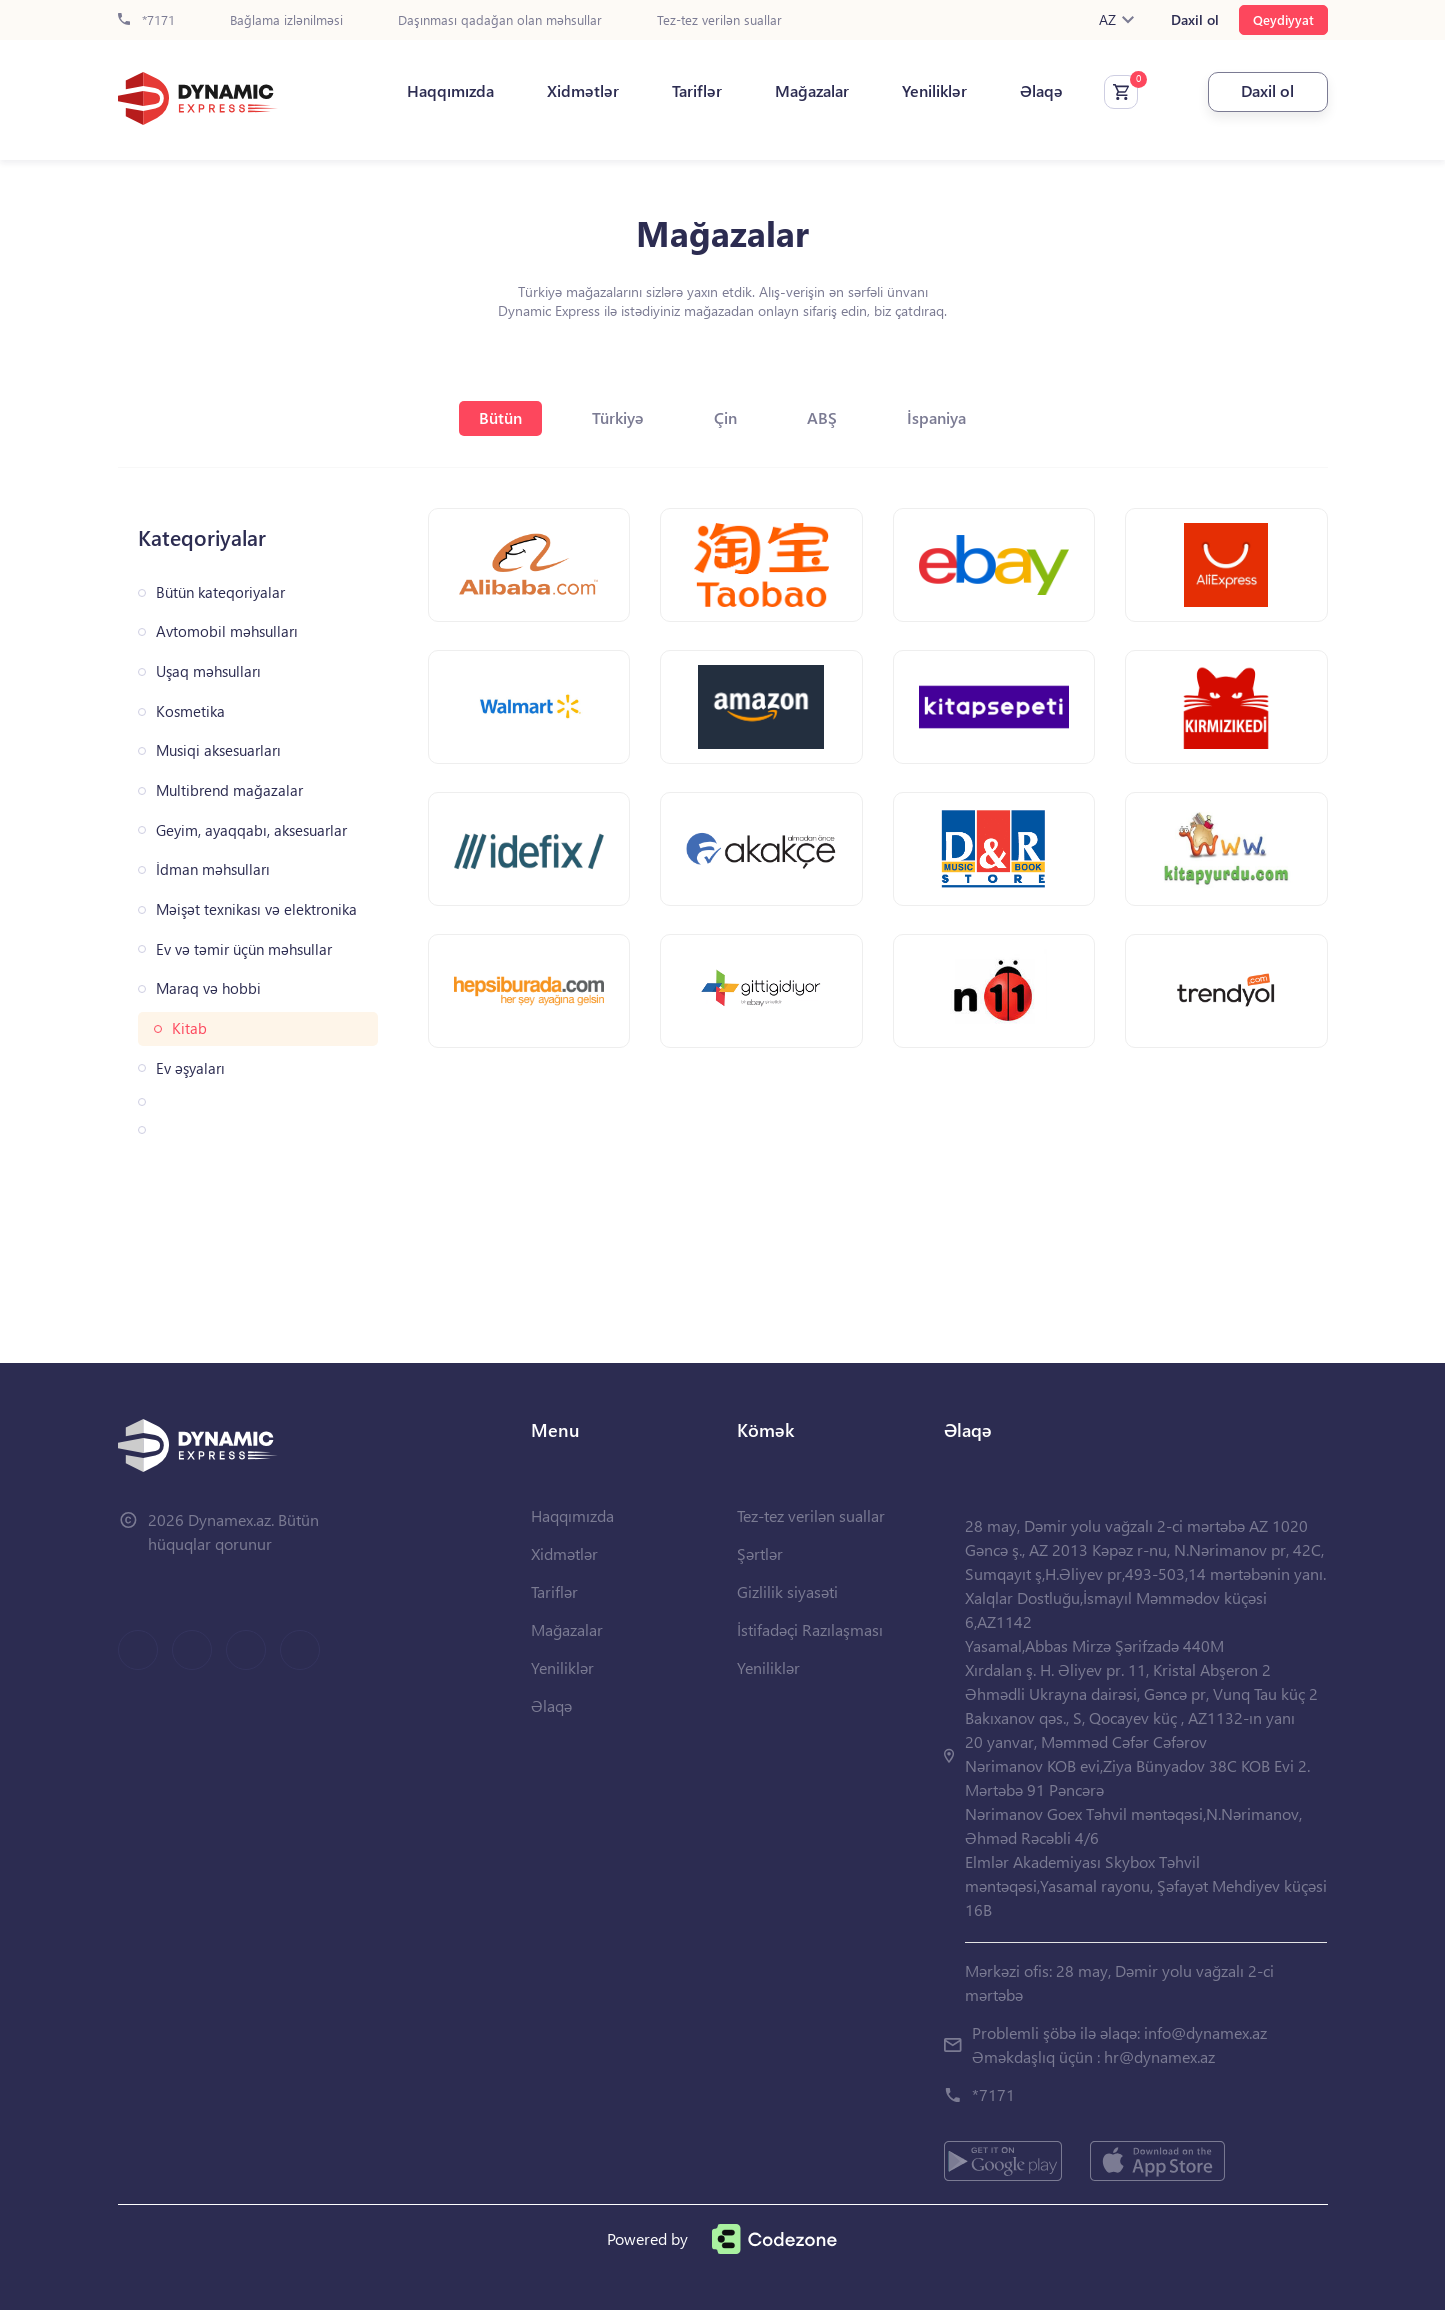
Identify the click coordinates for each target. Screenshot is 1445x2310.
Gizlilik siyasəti (787, 1591)
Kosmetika (190, 711)
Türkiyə (618, 417)
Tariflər (697, 91)
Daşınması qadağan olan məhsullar (500, 20)
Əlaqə (1041, 91)
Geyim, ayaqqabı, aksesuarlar (251, 830)
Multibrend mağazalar (229, 790)
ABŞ (822, 417)
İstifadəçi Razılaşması (810, 1629)
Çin (725, 417)
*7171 (146, 20)
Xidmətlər (583, 91)
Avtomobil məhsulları (227, 631)
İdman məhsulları (213, 869)
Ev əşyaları (190, 1068)
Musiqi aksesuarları (218, 750)
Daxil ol (1195, 20)
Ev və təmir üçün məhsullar (244, 949)
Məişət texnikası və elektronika (256, 909)
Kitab (189, 1028)
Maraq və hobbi (208, 988)
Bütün (500, 417)
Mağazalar (812, 91)
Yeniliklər (934, 91)
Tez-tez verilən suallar (719, 20)
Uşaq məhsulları (208, 671)
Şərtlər (760, 1553)
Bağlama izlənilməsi (286, 20)
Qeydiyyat (1283, 19)
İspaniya (936, 417)
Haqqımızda (450, 91)
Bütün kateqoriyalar (220, 592)
